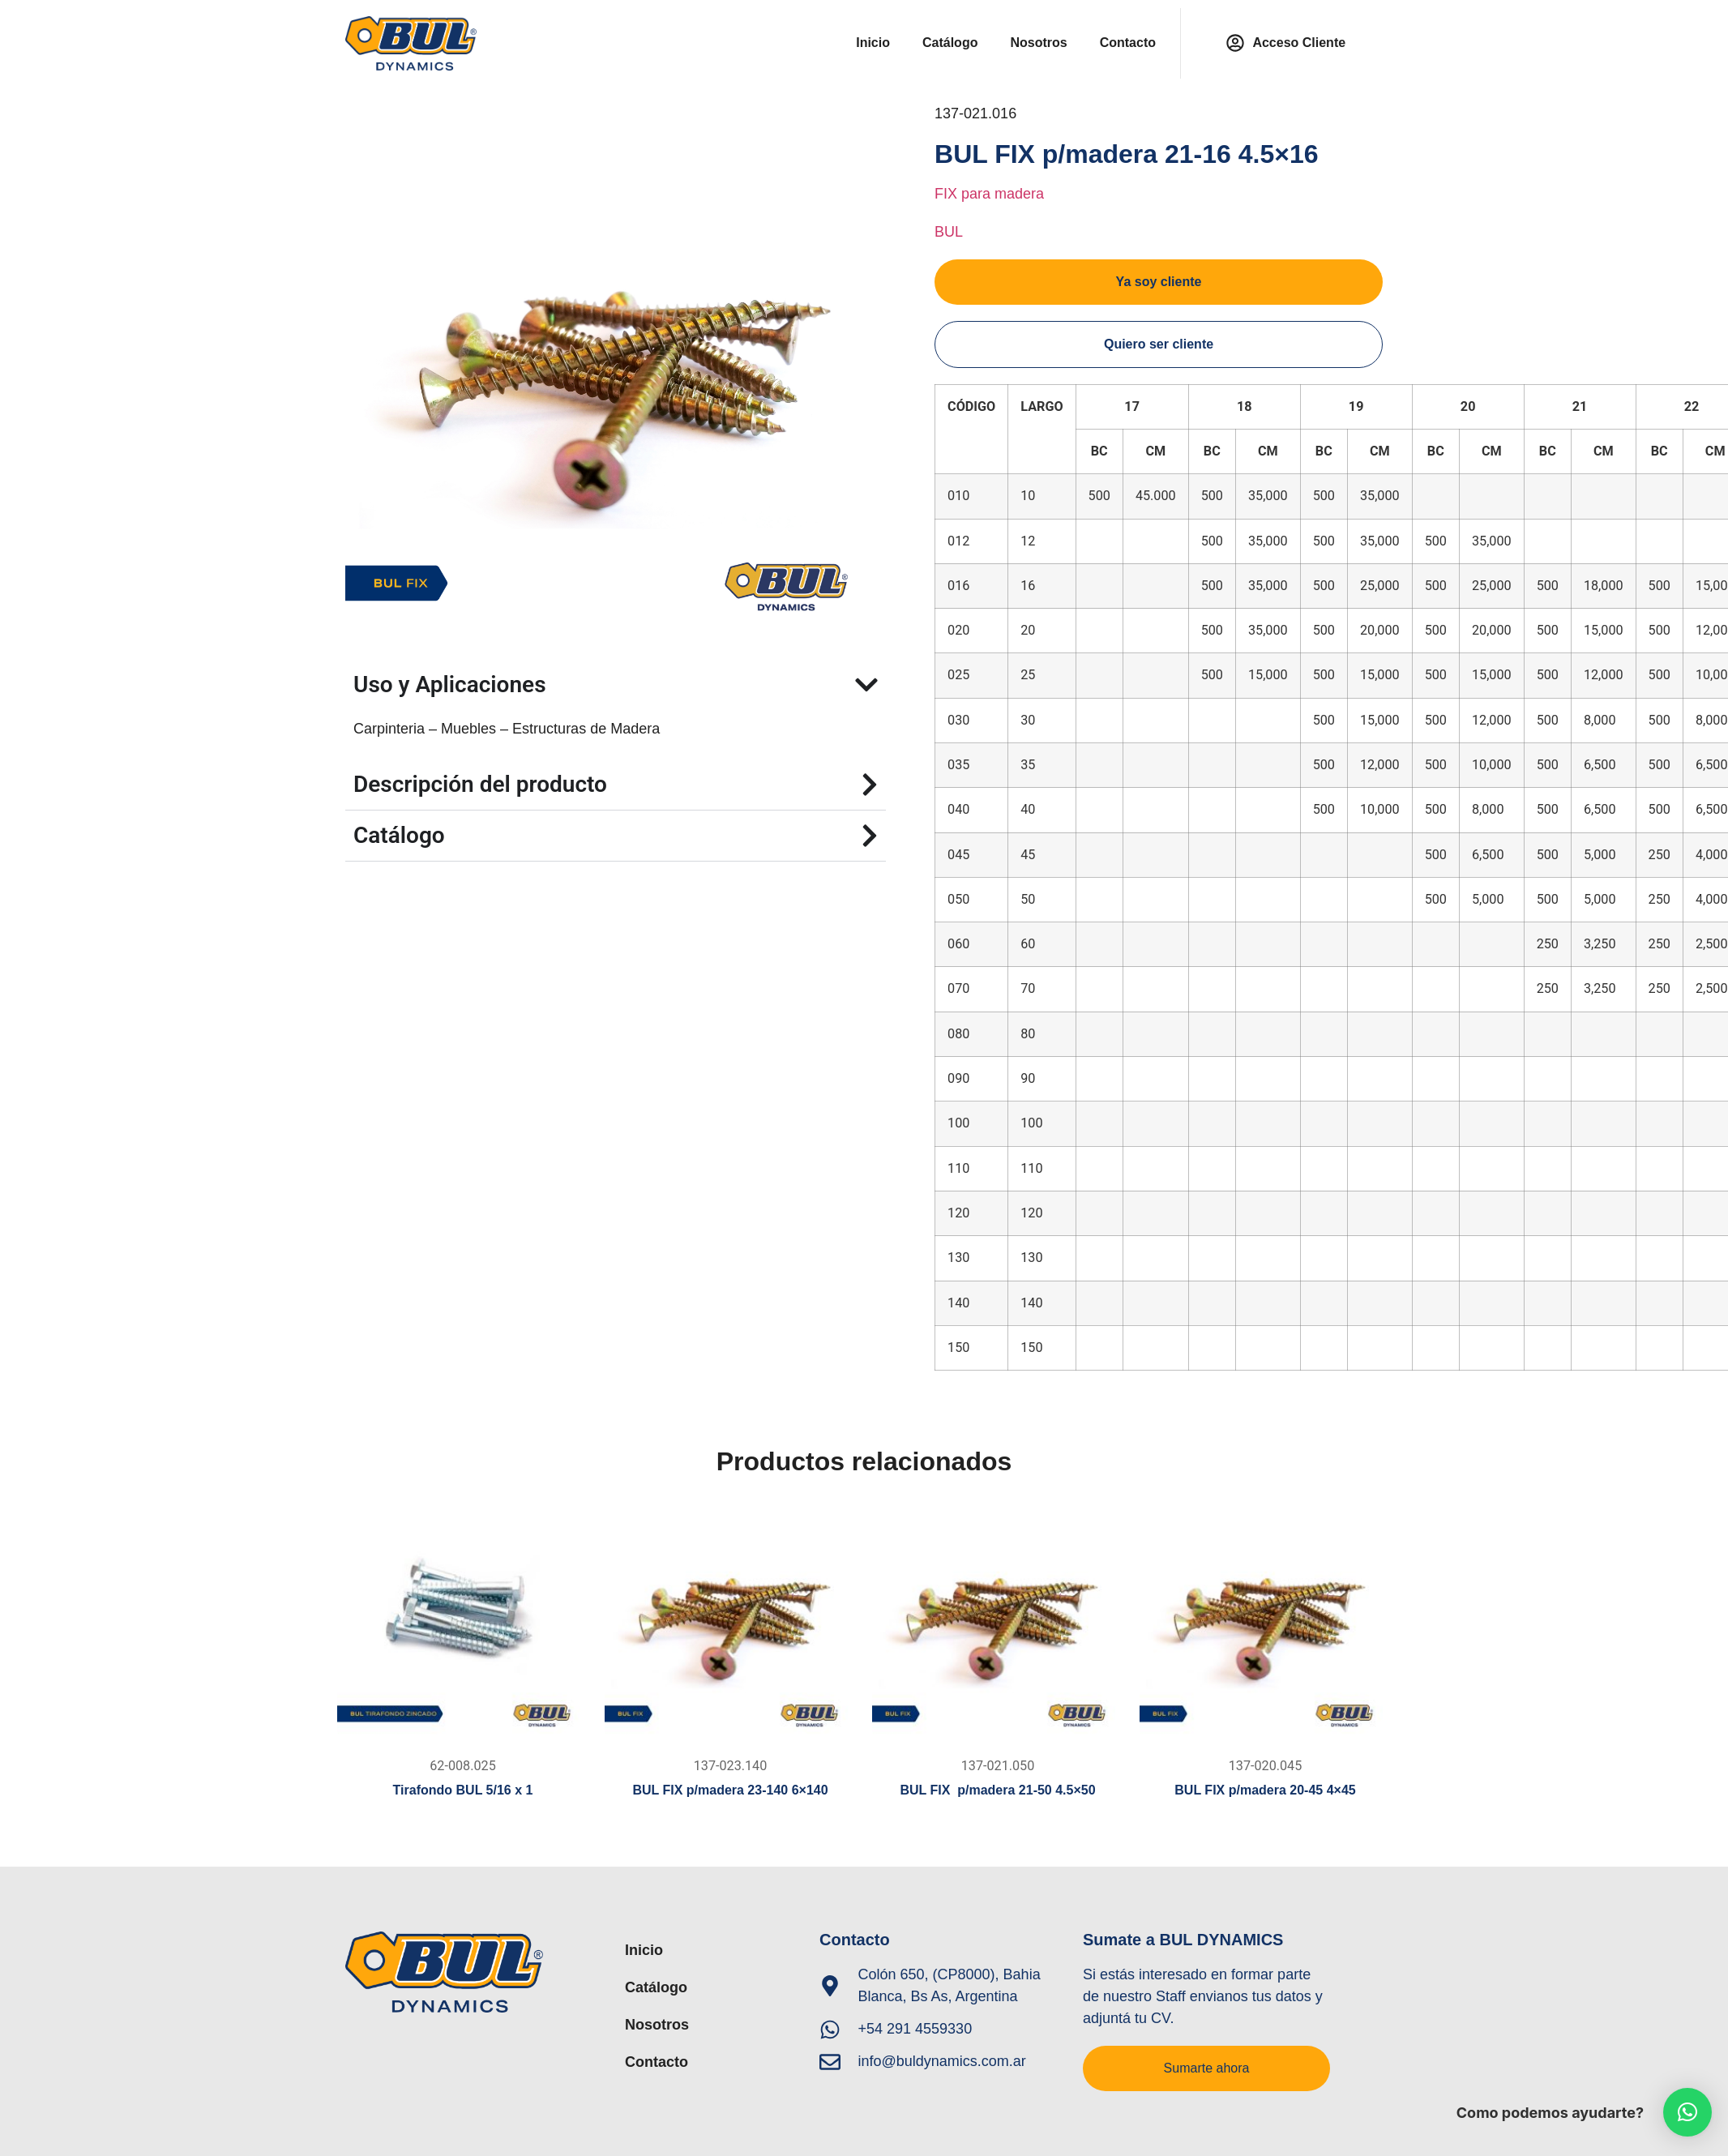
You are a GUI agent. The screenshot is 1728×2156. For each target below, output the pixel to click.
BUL (949, 232)
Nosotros (1038, 42)
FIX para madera (989, 194)
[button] (1687, 2112)
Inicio (873, 42)
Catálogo (949, 42)
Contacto (1128, 42)
